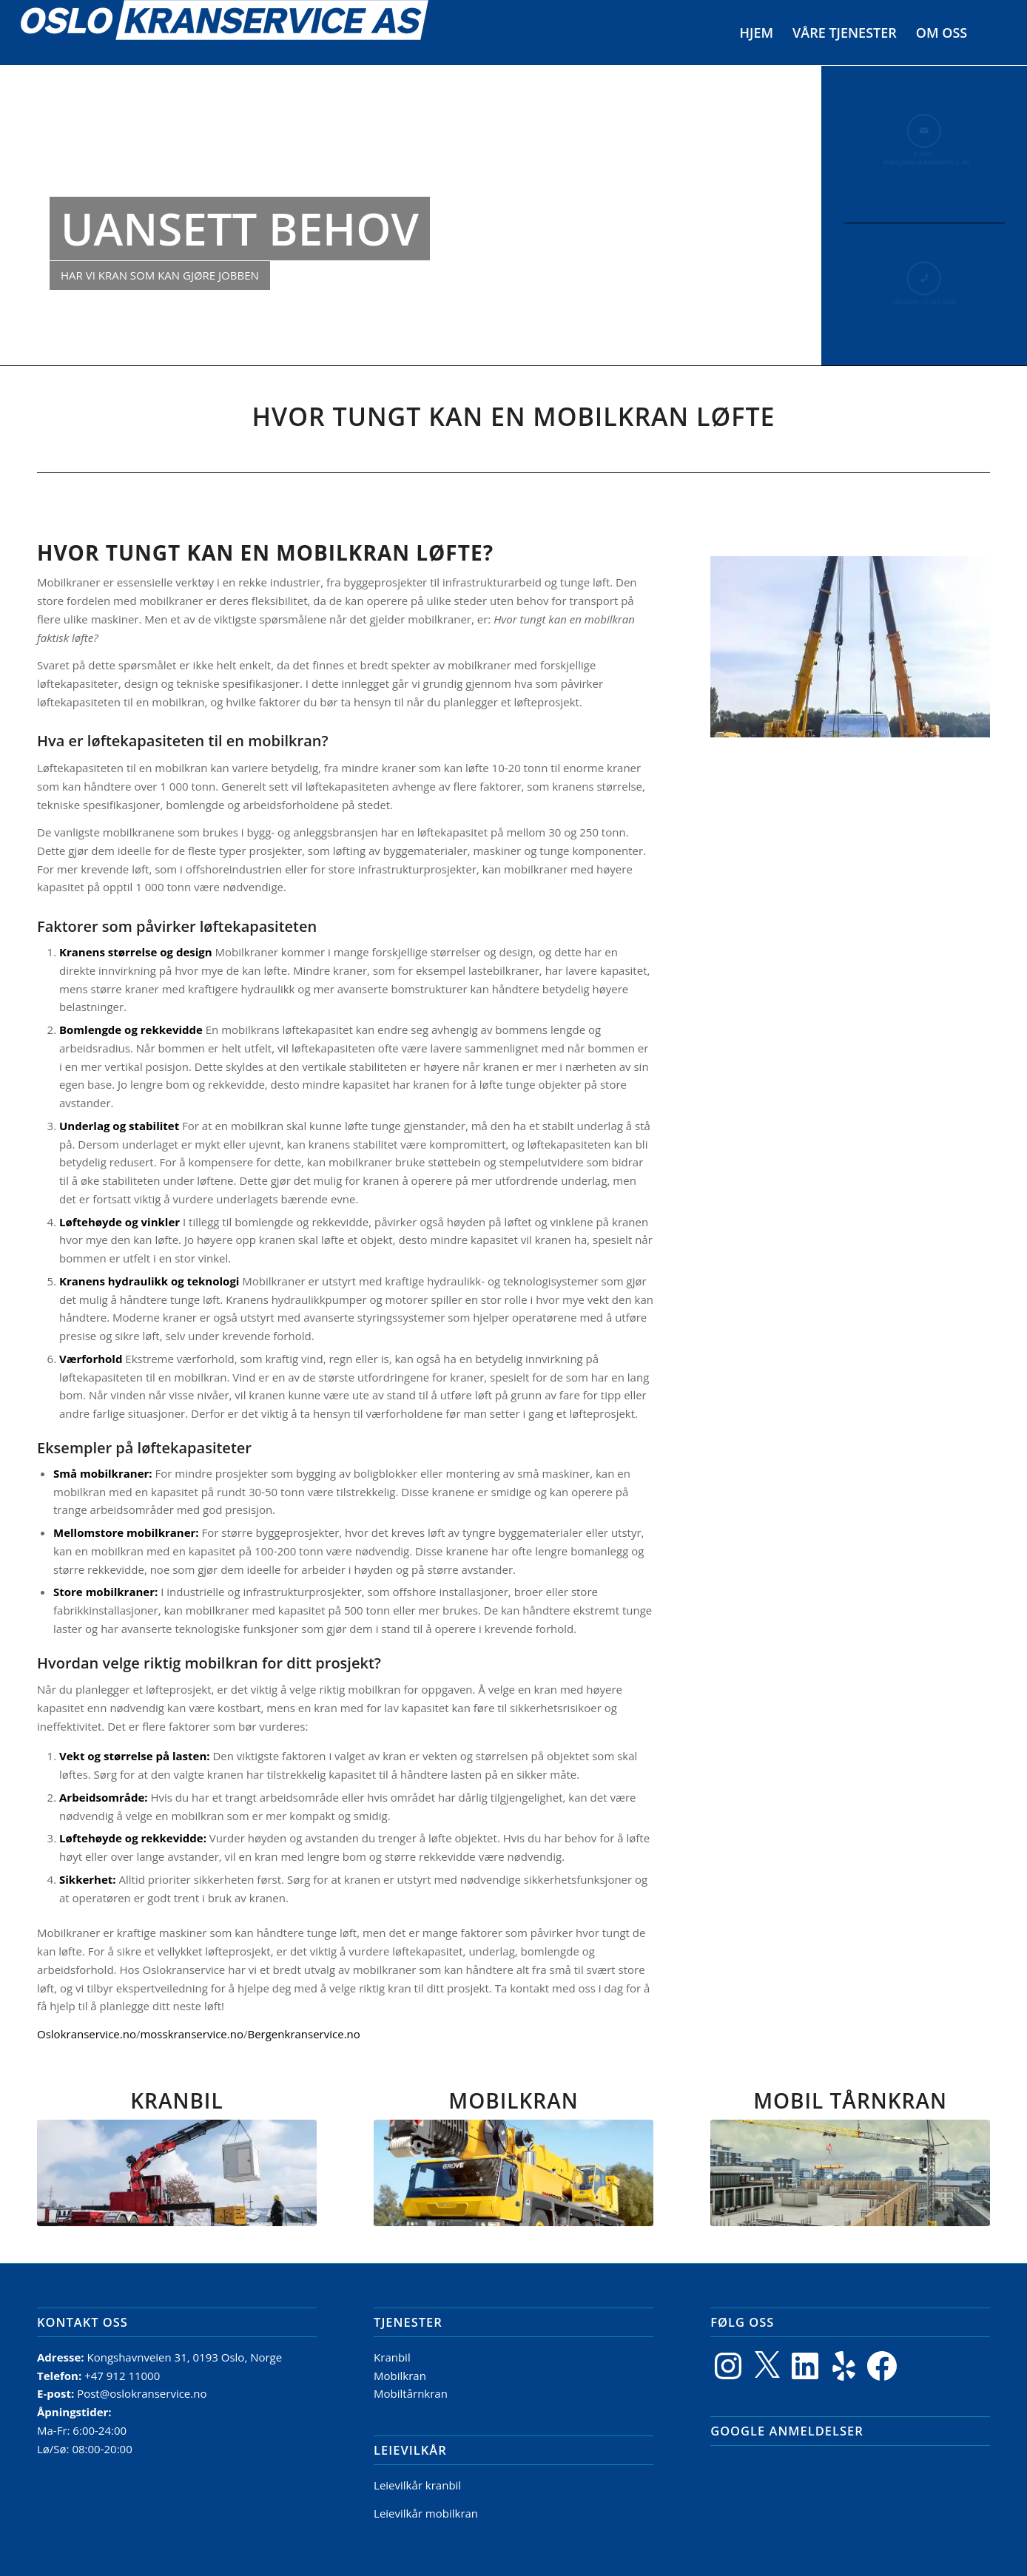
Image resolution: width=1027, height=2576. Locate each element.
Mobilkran (400, 2375)
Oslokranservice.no (86, 2033)
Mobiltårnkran (411, 2393)
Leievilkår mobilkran (426, 2513)
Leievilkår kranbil (417, 2485)
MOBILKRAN (513, 2100)
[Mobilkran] (513, 2173)
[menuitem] (757, 32)
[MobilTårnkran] (850, 2173)
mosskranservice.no (191, 2033)
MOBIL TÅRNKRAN (850, 2100)
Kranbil (392, 2357)
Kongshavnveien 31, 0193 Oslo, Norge (186, 2357)
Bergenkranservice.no (303, 2033)
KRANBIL (176, 2100)
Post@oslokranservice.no (141, 2393)
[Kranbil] (177, 2173)
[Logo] (224, 32)
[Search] (991, 32)
